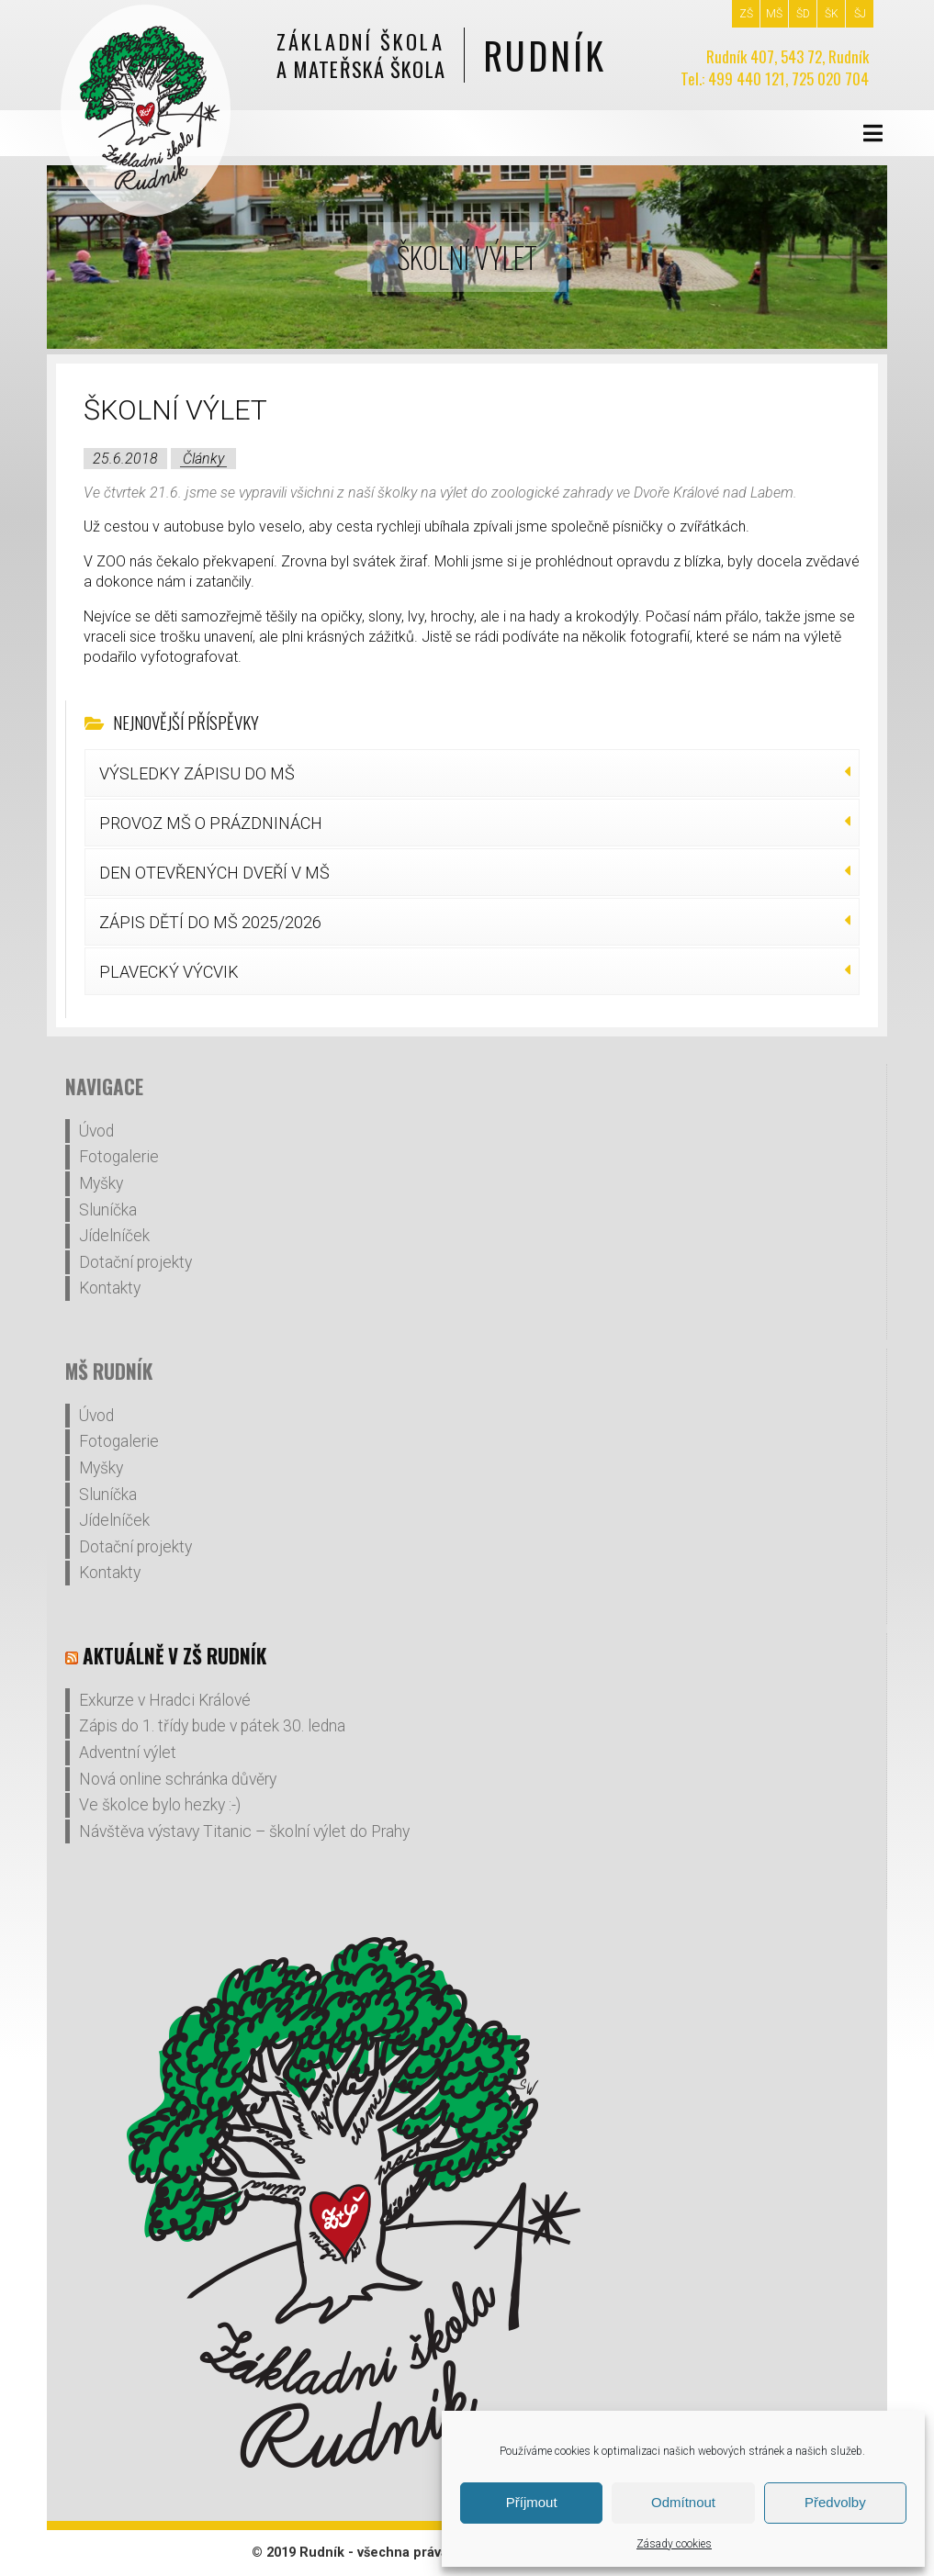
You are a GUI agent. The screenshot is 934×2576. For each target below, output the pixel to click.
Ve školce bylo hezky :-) (160, 1805)
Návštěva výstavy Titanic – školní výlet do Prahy (244, 1831)
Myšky (101, 1183)
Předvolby (835, 2502)
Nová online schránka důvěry (177, 1779)
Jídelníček (114, 1235)
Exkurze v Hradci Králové (165, 1700)
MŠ (774, 13)
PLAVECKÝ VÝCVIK (169, 971)
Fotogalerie (119, 1157)
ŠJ (860, 13)
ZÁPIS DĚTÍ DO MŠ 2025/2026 (210, 922)
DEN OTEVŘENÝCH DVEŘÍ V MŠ (214, 872)
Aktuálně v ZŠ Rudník (174, 1655)
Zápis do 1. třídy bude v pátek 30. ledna (212, 1726)
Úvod (96, 1131)
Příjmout (531, 2502)
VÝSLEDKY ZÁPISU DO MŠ (197, 773)
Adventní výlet (127, 1752)
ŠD (803, 13)
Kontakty (110, 1288)
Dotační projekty (135, 1262)
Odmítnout (683, 2502)
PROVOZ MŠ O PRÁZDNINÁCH (210, 823)
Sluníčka (108, 1210)
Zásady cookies (674, 2543)
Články (203, 458)
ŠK (831, 13)
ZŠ (746, 13)
